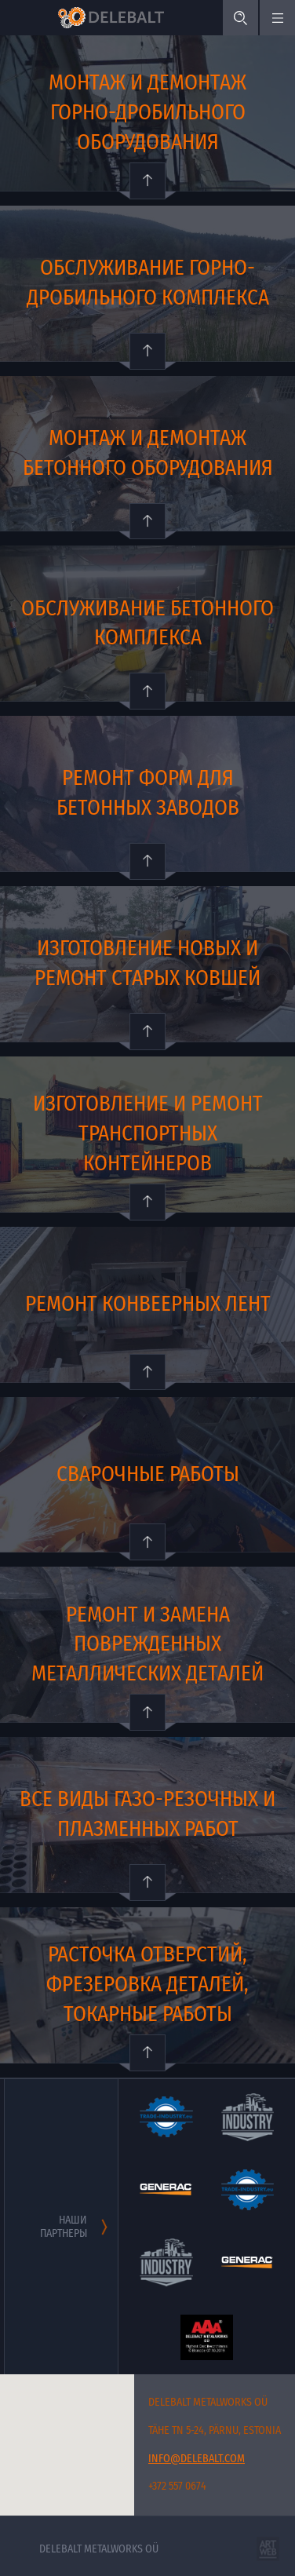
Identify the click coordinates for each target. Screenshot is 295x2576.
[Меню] (277, 17)
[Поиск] (240, 17)
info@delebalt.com (196, 2458)
